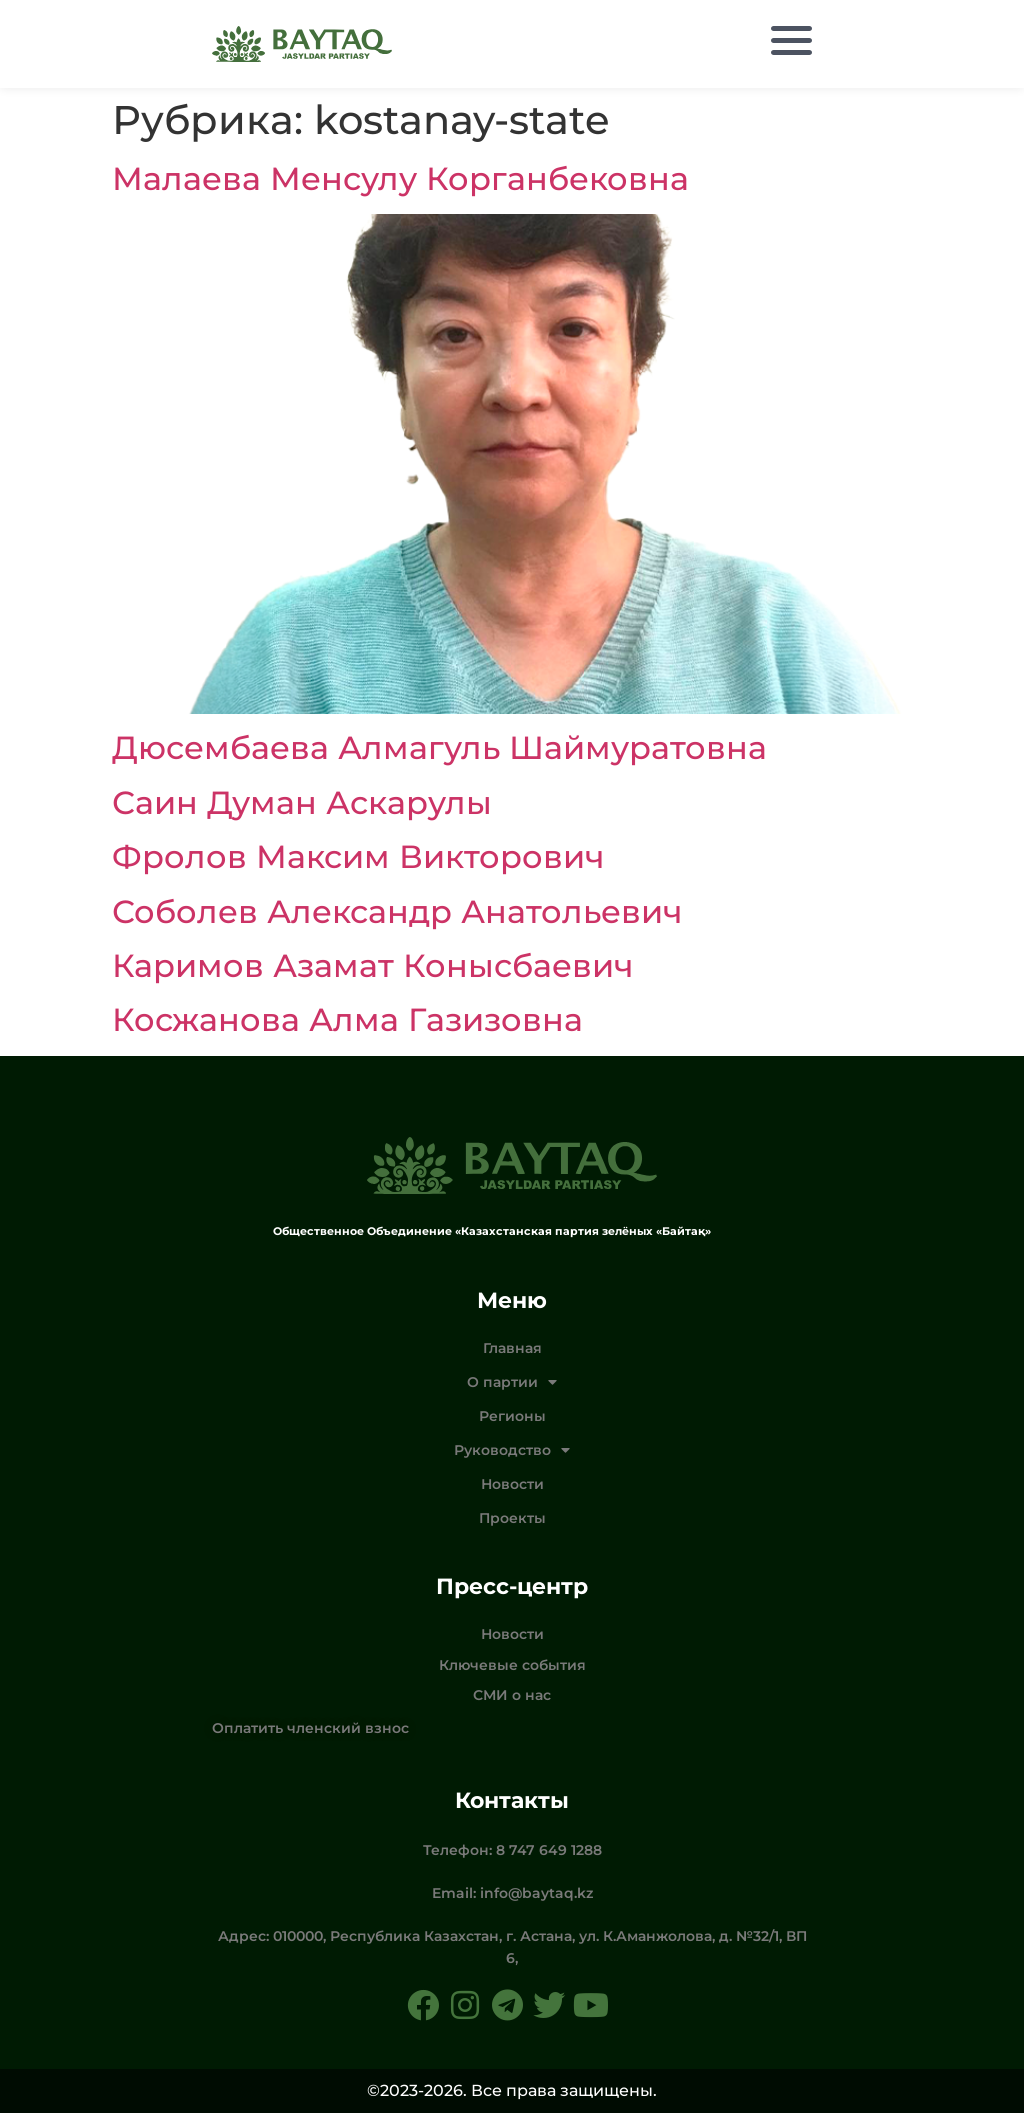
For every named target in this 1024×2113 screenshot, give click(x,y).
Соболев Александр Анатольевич (397, 911)
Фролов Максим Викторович (358, 856)
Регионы (512, 1416)
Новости (512, 1484)
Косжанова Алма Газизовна (347, 1019)
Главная (512, 1348)
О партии (512, 1382)
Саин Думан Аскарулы (302, 802)
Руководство (512, 1450)
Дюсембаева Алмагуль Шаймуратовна (439, 747)
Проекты (512, 1518)
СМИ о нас (512, 1695)
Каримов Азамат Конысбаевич (372, 965)
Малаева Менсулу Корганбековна (400, 178)
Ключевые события (512, 1665)
